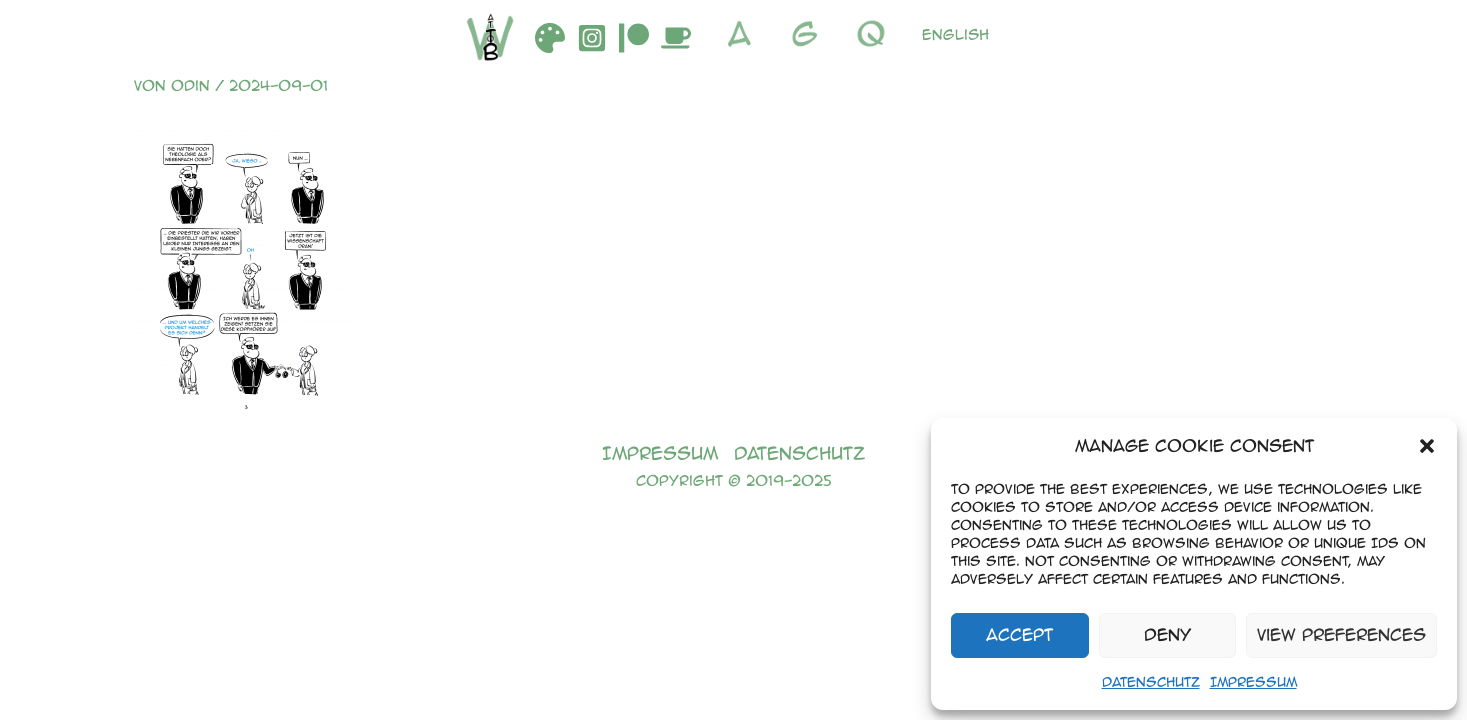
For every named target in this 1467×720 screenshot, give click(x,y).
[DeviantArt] (550, 38)
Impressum (1253, 681)
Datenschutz (1151, 681)
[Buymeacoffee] (676, 38)
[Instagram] (592, 38)
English (955, 34)
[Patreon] (634, 38)
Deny (1167, 634)
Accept (1019, 634)
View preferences (1341, 634)
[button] (1427, 446)
